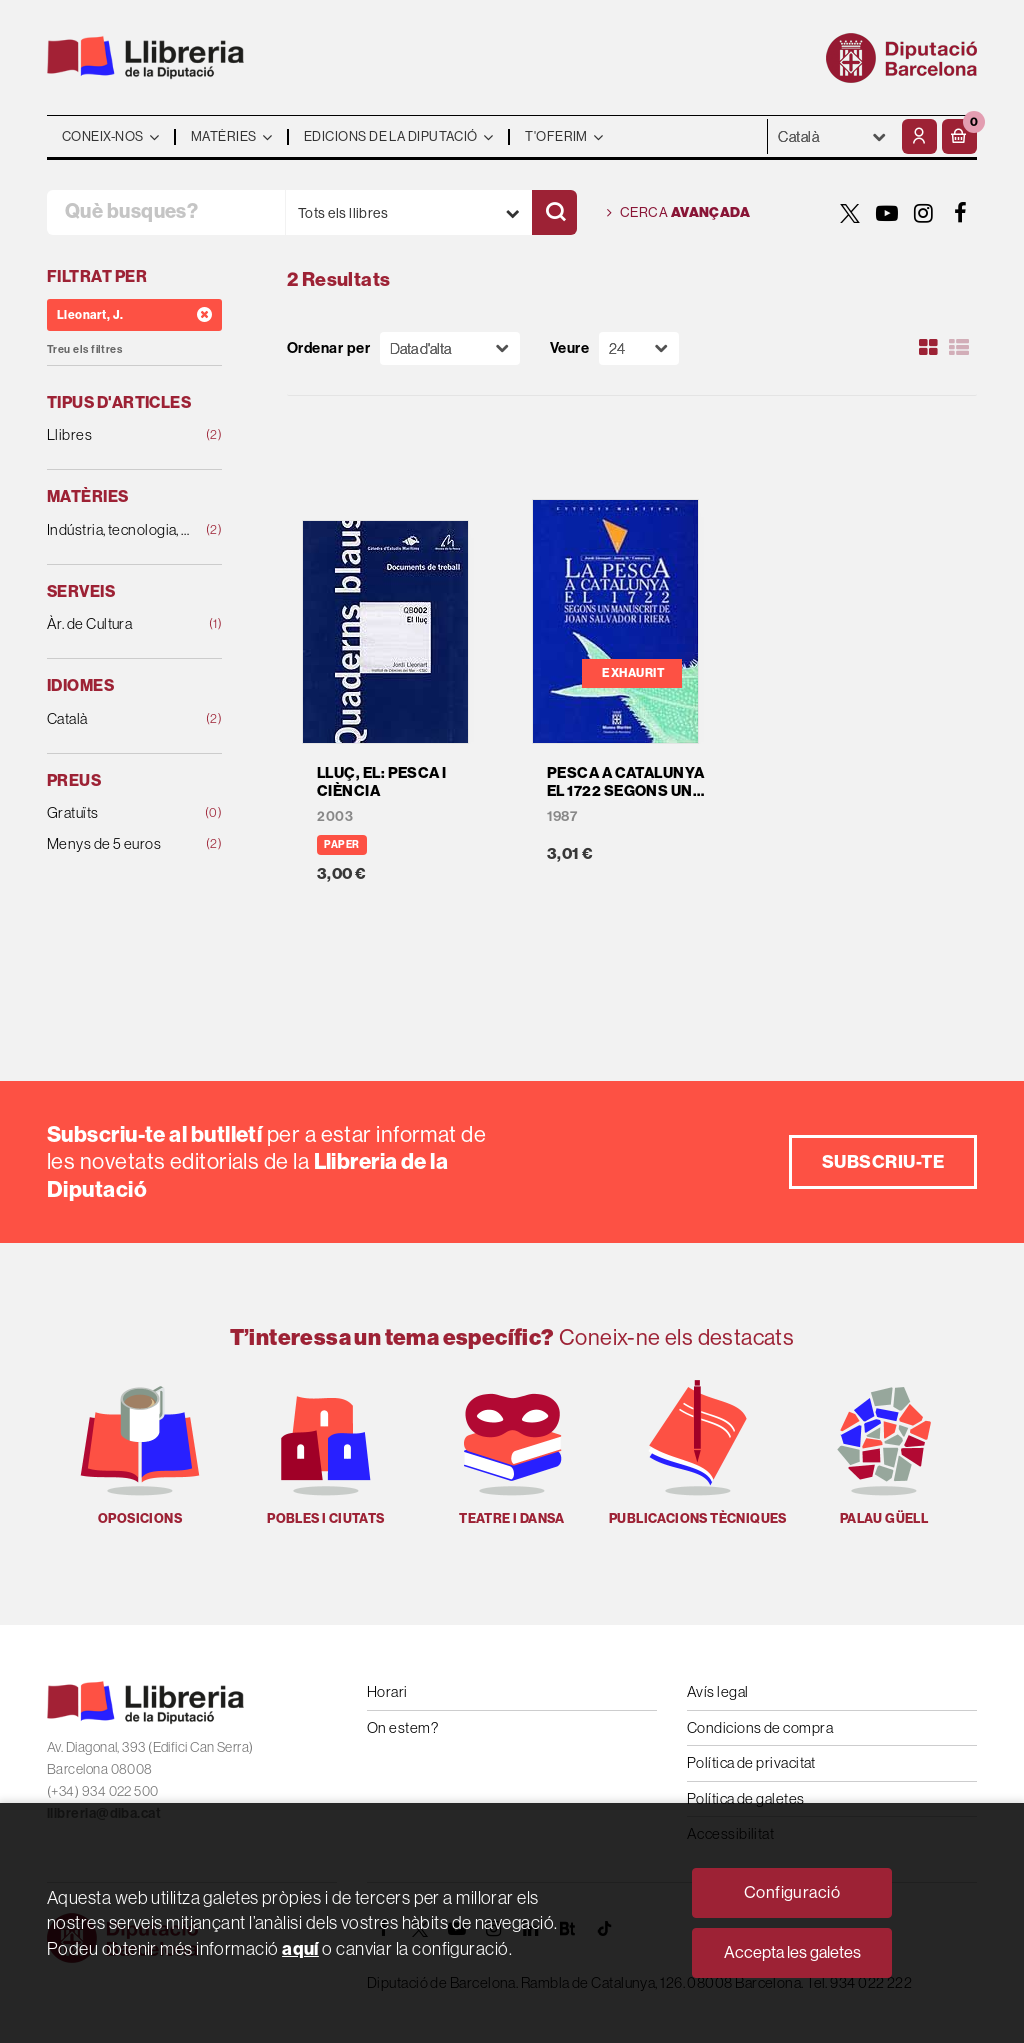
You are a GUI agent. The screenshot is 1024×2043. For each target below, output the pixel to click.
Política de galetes (746, 1798)
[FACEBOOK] (961, 213)
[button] (959, 136)
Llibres (119, 435)
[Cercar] (554, 212)
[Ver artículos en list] (959, 348)
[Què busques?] (166, 212)
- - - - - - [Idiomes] (832, 136)
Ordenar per (328, 348)
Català (119, 719)
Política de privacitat (751, 1762)
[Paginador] (639, 348)
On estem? (402, 1727)
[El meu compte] (919, 136)
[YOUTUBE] (887, 213)
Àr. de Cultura (119, 624)
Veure (569, 348)
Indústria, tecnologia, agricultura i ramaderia (119, 530)
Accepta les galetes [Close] (792, 1952)
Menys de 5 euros (119, 844)
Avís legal (718, 1691)
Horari (387, 1691)
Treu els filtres (84, 349)
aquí (300, 1948)
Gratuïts (119, 813)
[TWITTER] (850, 213)
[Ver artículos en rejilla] (929, 348)
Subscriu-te (883, 1161)
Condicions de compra (760, 1727)
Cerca (678, 213)
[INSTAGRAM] (924, 213)
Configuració (792, 1892)
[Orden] (450, 348)
